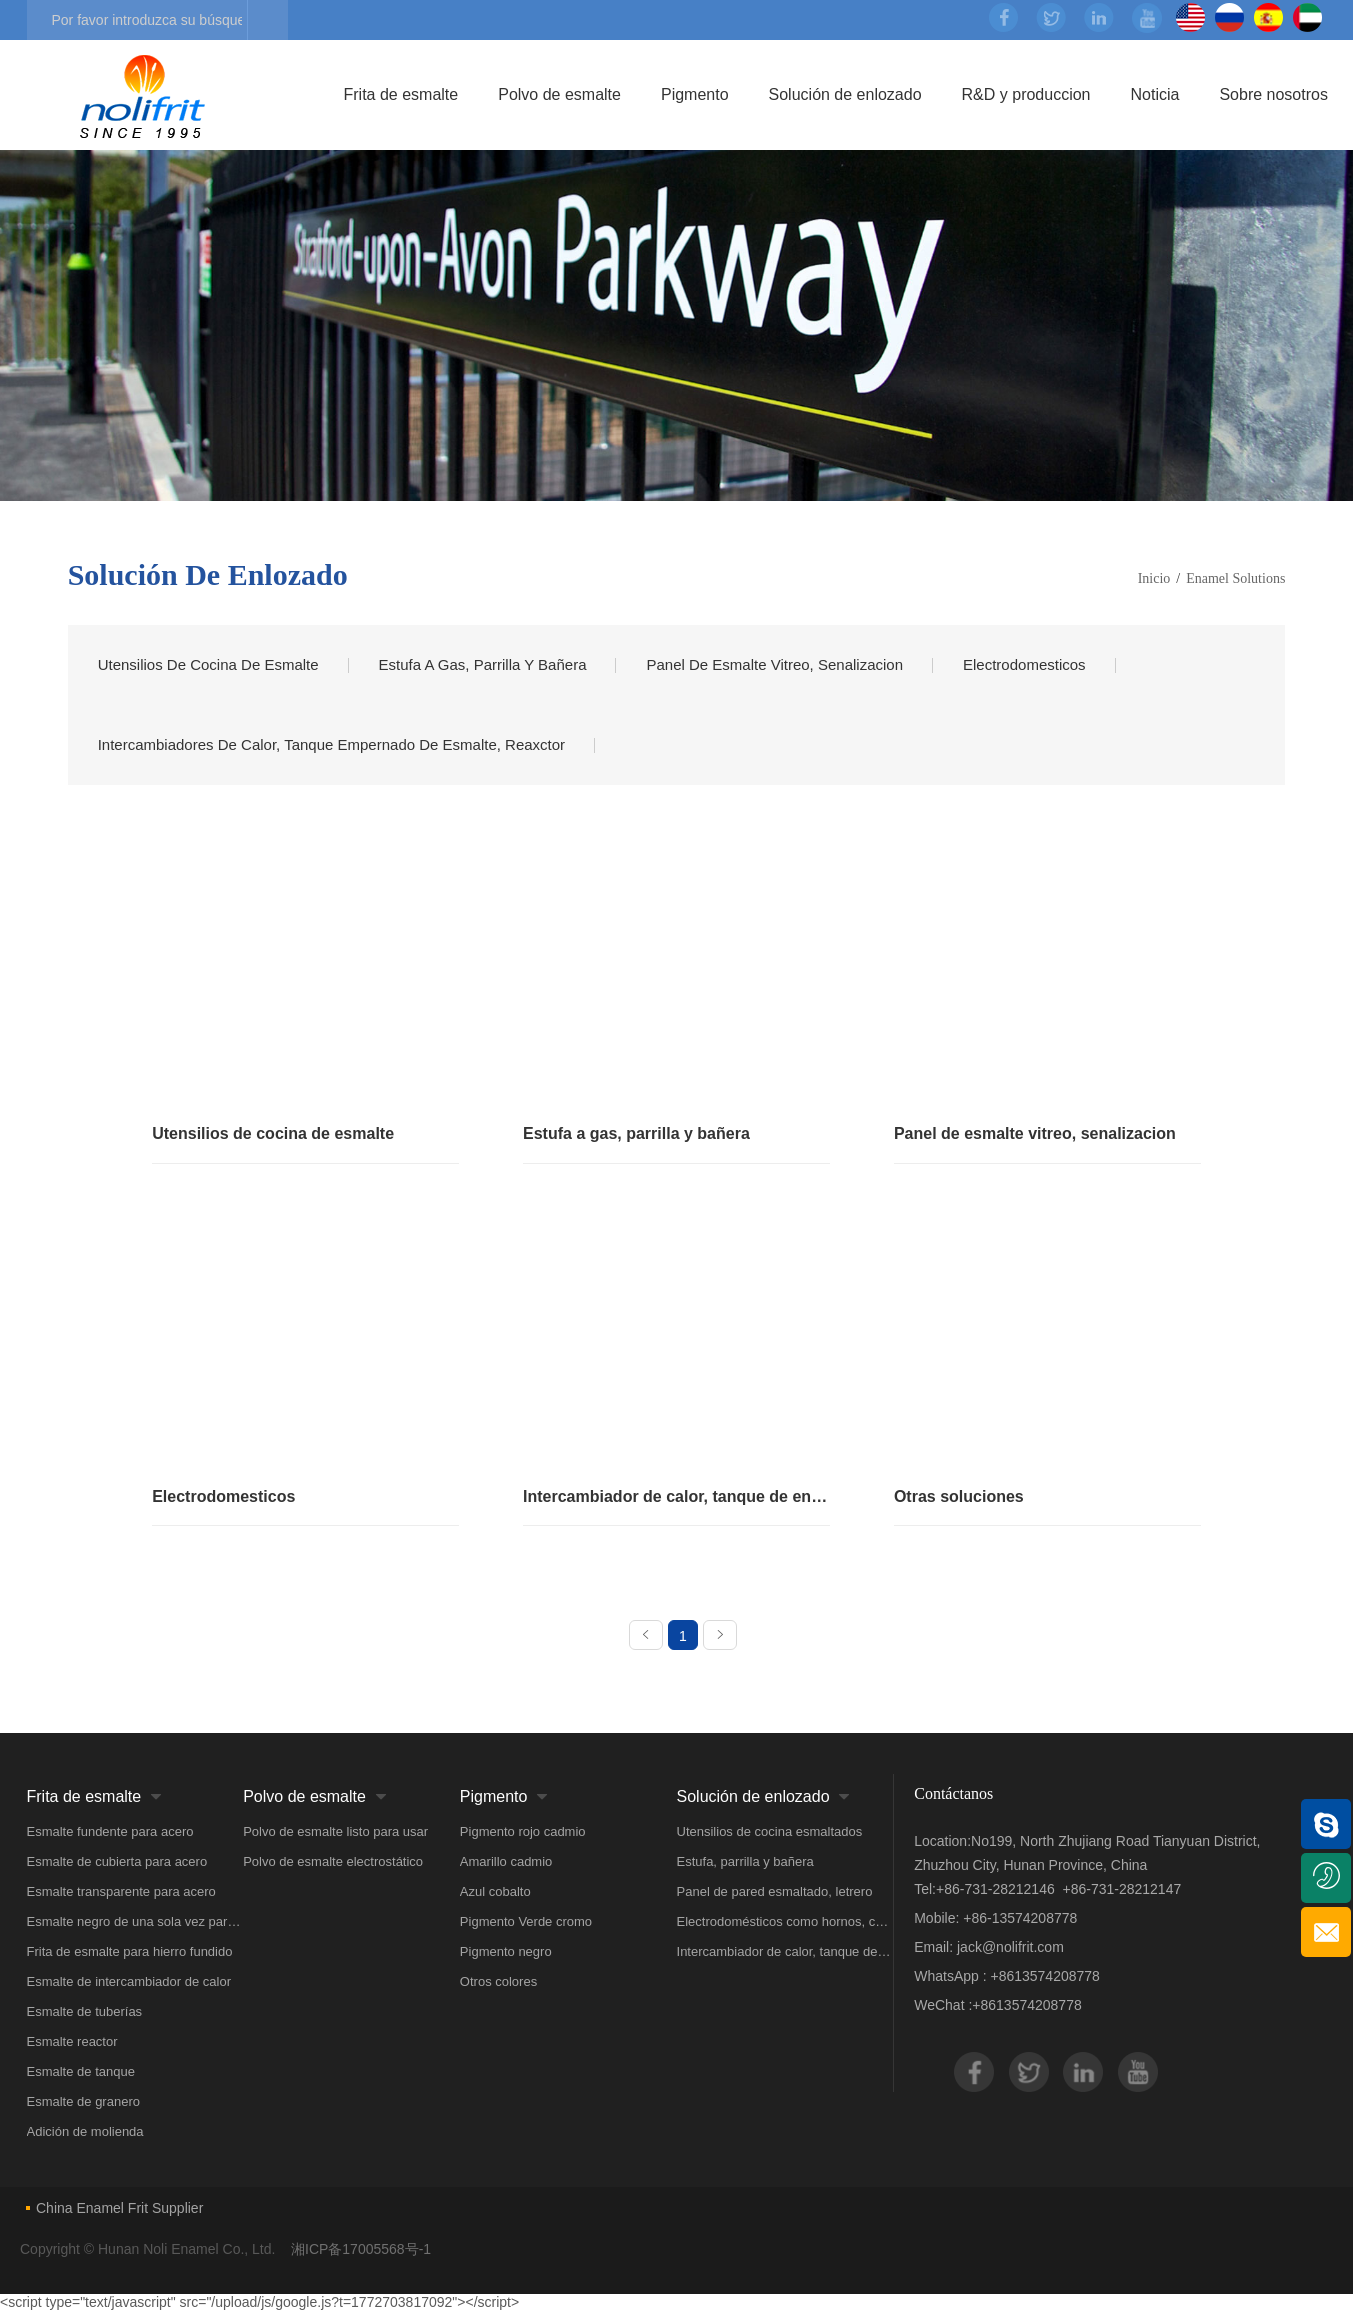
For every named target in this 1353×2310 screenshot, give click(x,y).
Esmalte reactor (72, 2041)
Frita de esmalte (401, 94)
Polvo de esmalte (559, 94)
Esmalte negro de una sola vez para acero (135, 1921)
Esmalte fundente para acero (110, 1831)
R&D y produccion (1026, 94)
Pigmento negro (506, 1951)
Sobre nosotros (1273, 94)
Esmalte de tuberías (85, 2011)
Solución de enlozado (845, 94)
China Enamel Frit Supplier (119, 2208)
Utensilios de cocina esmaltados (770, 1831)
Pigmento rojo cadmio (523, 1831)
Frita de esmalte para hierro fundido (130, 1951)
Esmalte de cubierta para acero (117, 1861)
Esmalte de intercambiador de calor (129, 1981)
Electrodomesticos (1024, 664)
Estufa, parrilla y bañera (745, 1861)
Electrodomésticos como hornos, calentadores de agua (785, 1921)
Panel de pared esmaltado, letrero (775, 1891)
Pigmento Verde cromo (526, 1921)
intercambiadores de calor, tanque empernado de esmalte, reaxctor (331, 744)
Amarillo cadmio (506, 1861)
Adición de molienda (85, 2131)
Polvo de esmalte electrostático (333, 1861)
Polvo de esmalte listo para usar (335, 1831)
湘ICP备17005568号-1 (361, 2249)
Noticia (1155, 94)
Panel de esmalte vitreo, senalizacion (774, 664)
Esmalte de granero (83, 2101)
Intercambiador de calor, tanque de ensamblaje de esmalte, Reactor (785, 1951)
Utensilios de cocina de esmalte (208, 664)
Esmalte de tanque (81, 2071)
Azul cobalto (495, 1891)
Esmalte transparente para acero (121, 1891)
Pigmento (695, 94)
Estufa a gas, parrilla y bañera (483, 664)
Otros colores (498, 1981)
